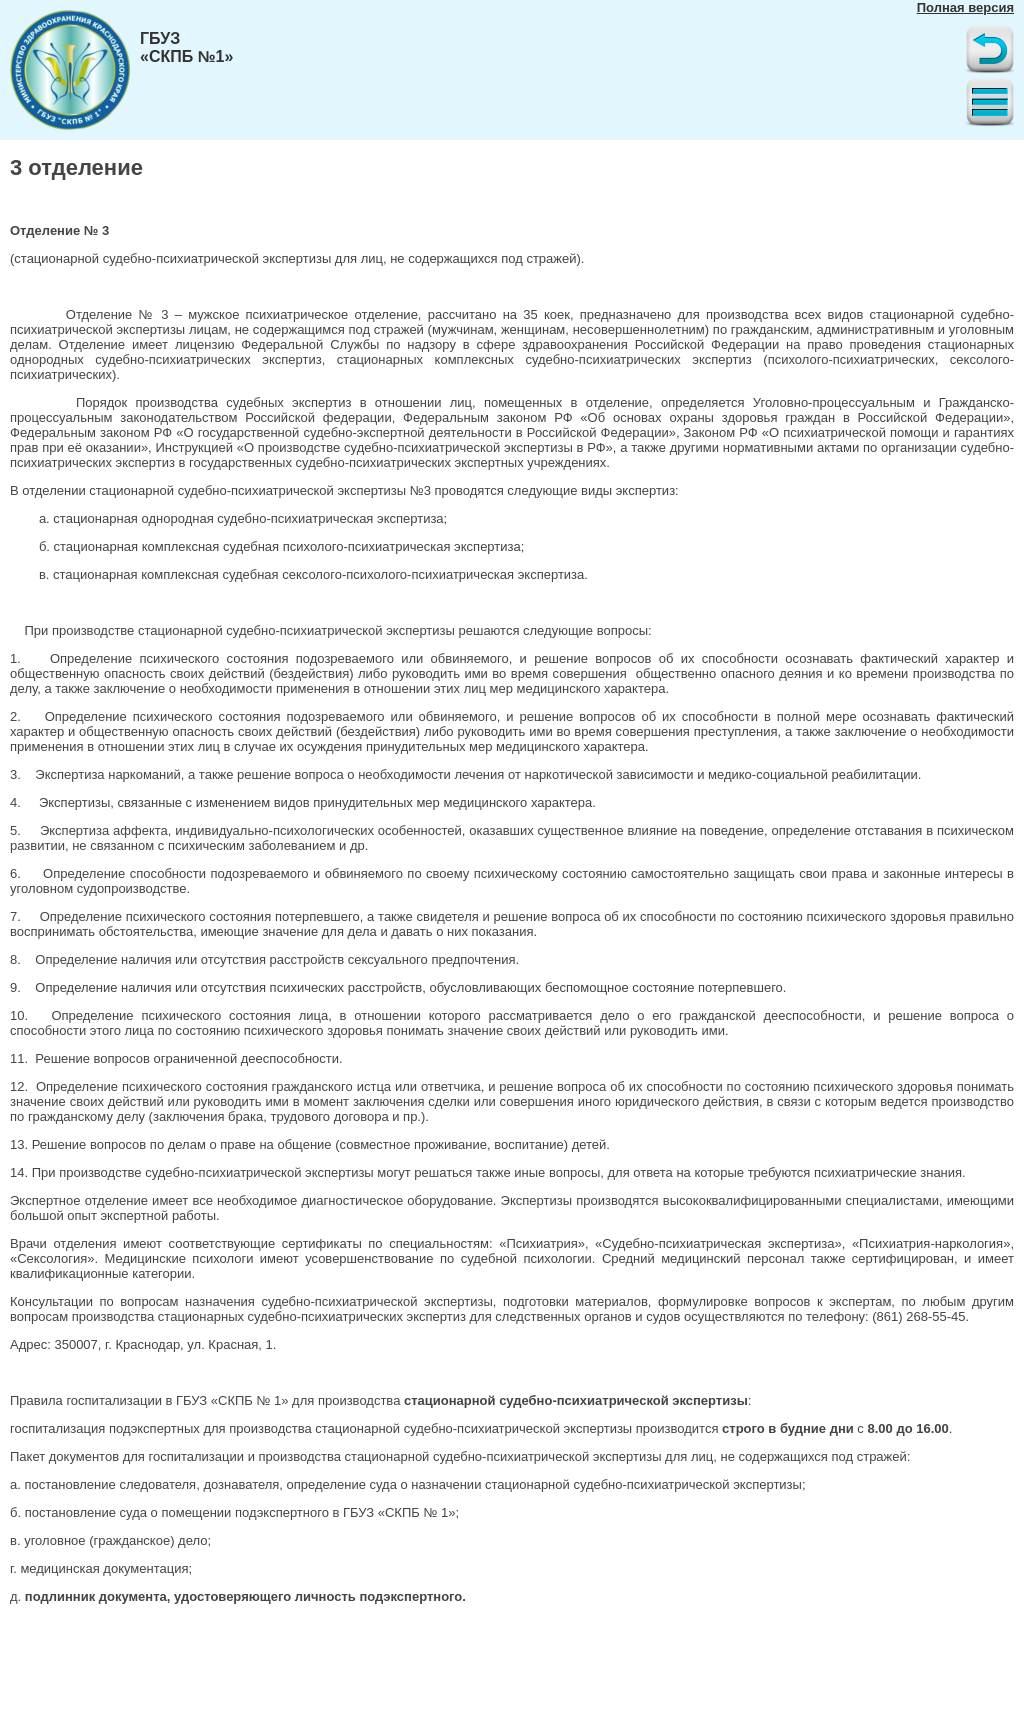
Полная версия (965, 7)
